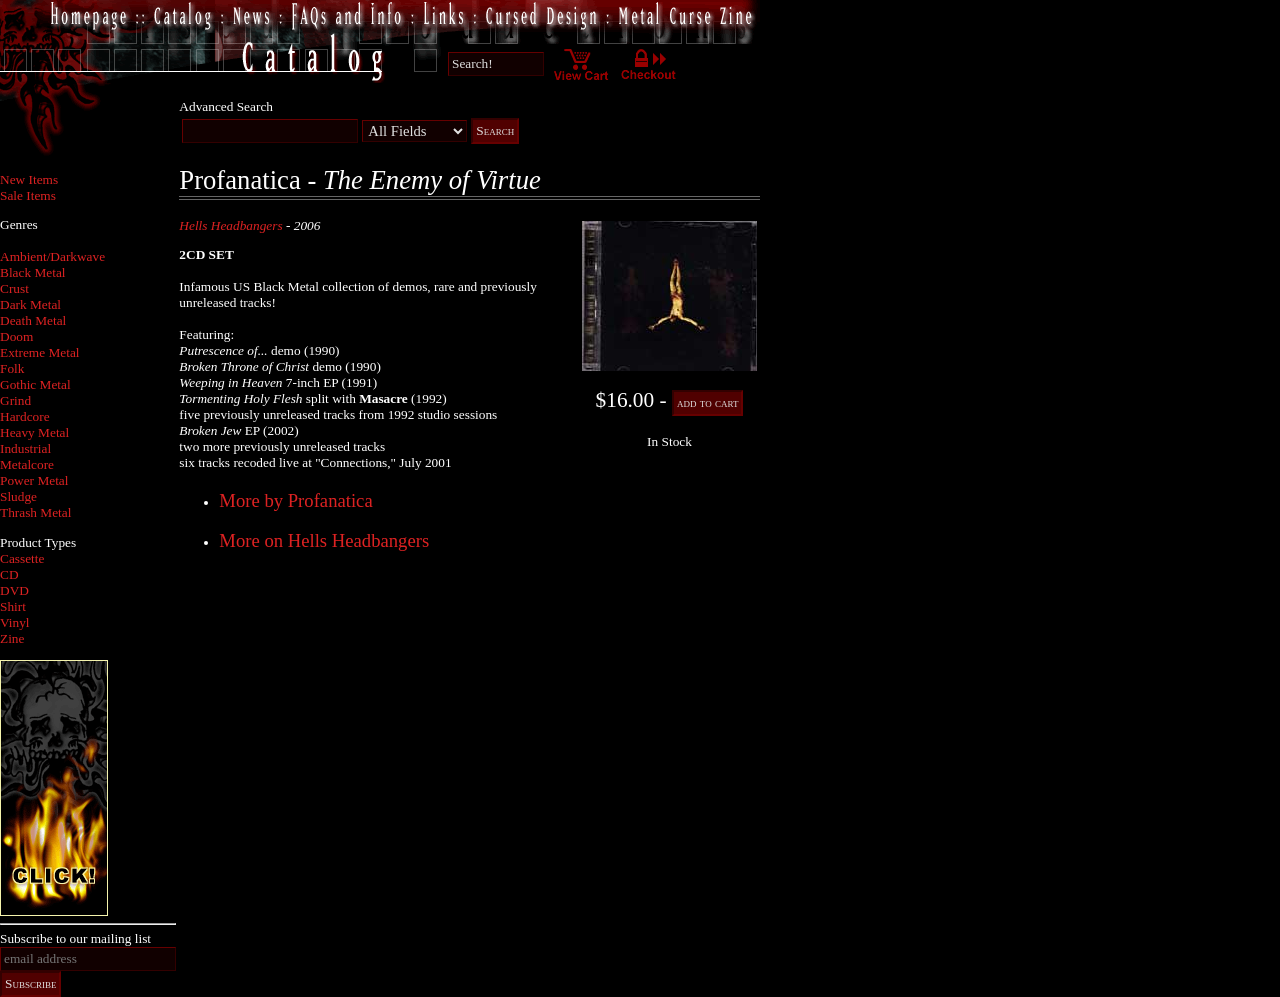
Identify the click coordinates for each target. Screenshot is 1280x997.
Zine (12, 638)
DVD (14, 590)
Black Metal (33, 272)
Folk (12, 368)
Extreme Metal (40, 352)
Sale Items (28, 195)
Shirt (13, 606)
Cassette (22, 558)
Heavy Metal (34, 432)
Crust (14, 288)
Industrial (25, 448)
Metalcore (27, 464)
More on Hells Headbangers (324, 540)
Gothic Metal (35, 384)
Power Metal (34, 480)
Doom (16, 336)
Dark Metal (30, 304)
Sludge (18, 496)
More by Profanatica (295, 500)
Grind (15, 400)
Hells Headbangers (230, 225)
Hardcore (25, 416)
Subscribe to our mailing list (75, 938)
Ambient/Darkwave (52, 256)
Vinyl (15, 622)
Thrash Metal (35, 512)
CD (9, 574)
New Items (29, 179)
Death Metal (33, 320)
